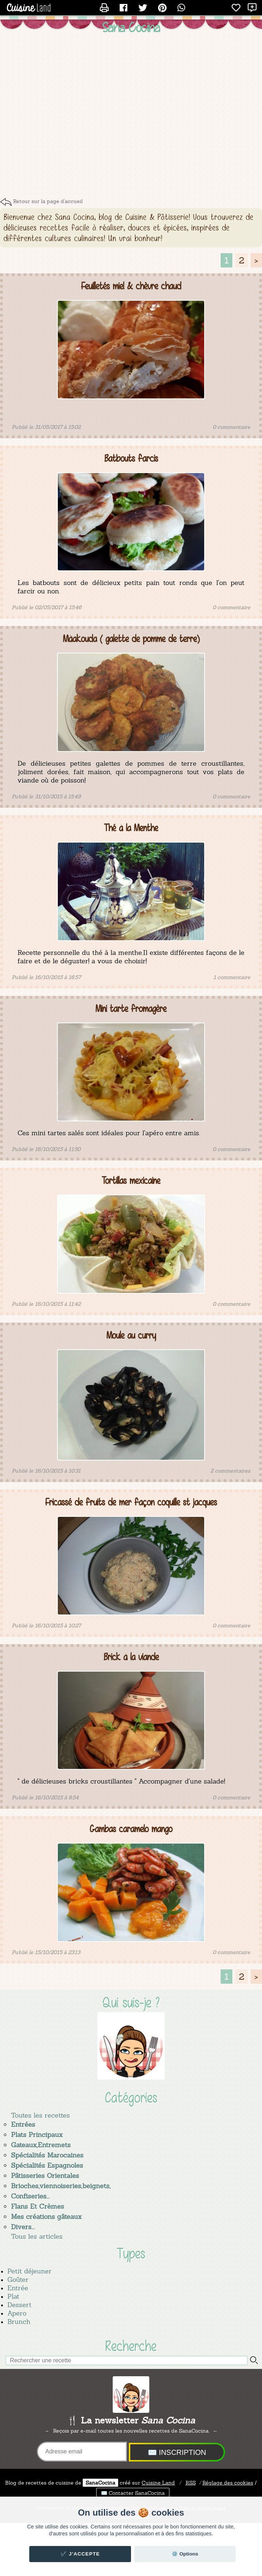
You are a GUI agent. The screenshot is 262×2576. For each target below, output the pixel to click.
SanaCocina (100, 2482)
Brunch (18, 2321)
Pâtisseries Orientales (45, 2175)
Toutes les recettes (40, 2115)
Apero (16, 2313)
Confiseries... (30, 2196)
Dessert (19, 2305)
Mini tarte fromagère (131, 1008)
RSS (191, 2482)
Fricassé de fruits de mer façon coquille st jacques (131, 1502)
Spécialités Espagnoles (47, 2165)
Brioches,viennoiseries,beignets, (61, 2186)
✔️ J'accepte (80, 2554)
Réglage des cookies (227, 2482)
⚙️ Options (185, 2554)
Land (158, 2482)
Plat (13, 2296)
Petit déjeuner (29, 2271)
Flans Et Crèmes (37, 2206)
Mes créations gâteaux (46, 2216)
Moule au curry (131, 1335)
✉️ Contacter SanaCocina (133, 2493)
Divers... (23, 2227)
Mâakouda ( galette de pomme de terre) (131, 639)
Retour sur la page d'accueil (48, 201)
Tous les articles (37, 2236)
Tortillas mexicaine (131, 1180)
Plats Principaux (37, 2134)
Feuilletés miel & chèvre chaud (131, 286)
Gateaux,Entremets (41, 2145)
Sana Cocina (131, 27)
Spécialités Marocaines (47, 2155)
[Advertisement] (68, 118)
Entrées (23, 2124)
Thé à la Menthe (131, 828)
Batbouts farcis (131, 458)
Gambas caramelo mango (131, 1829)
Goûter (18, 2279)
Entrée (17, 2288)
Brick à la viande (131, 1657)
